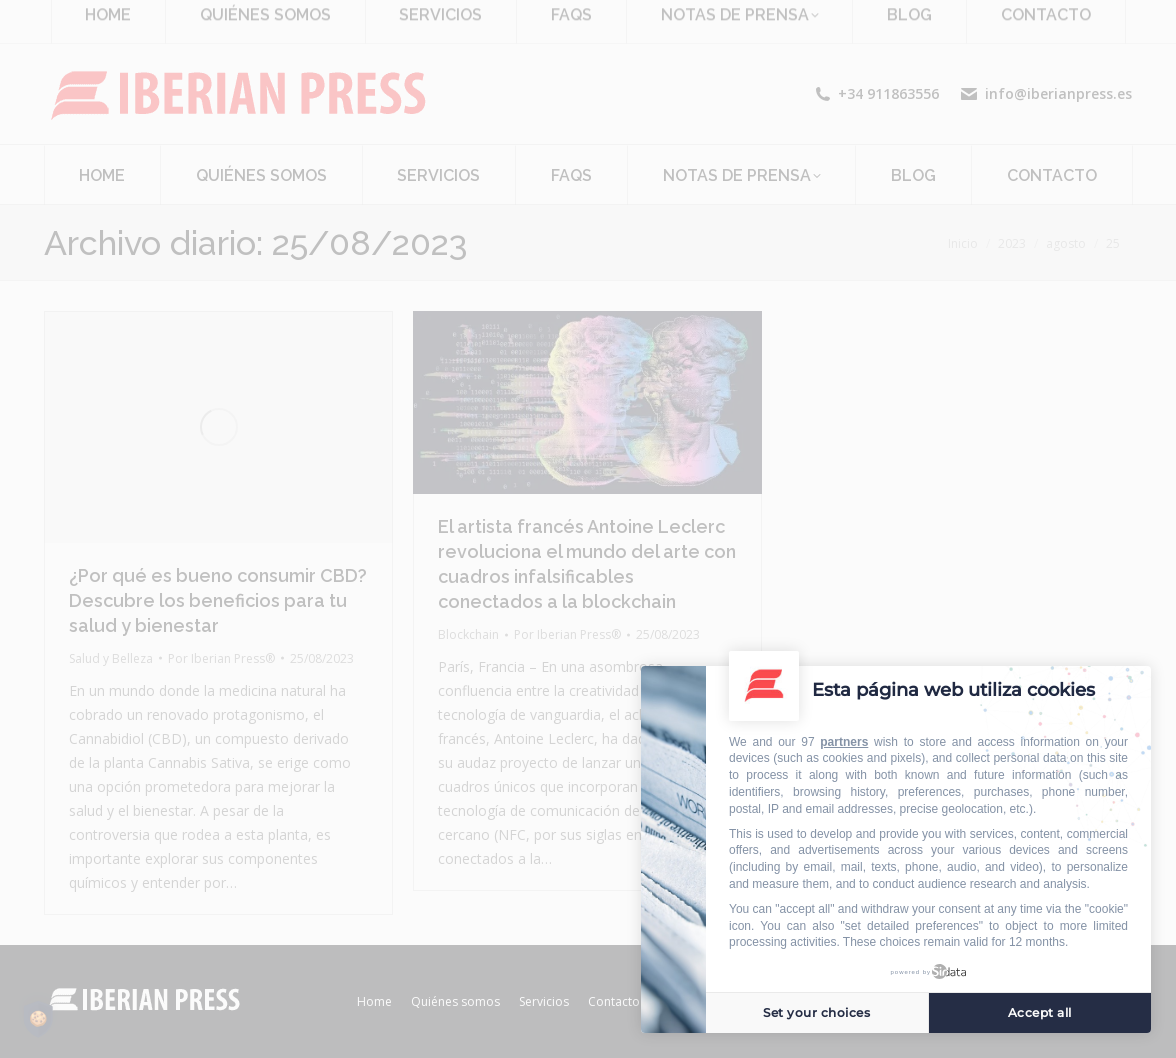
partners (844, 742)
